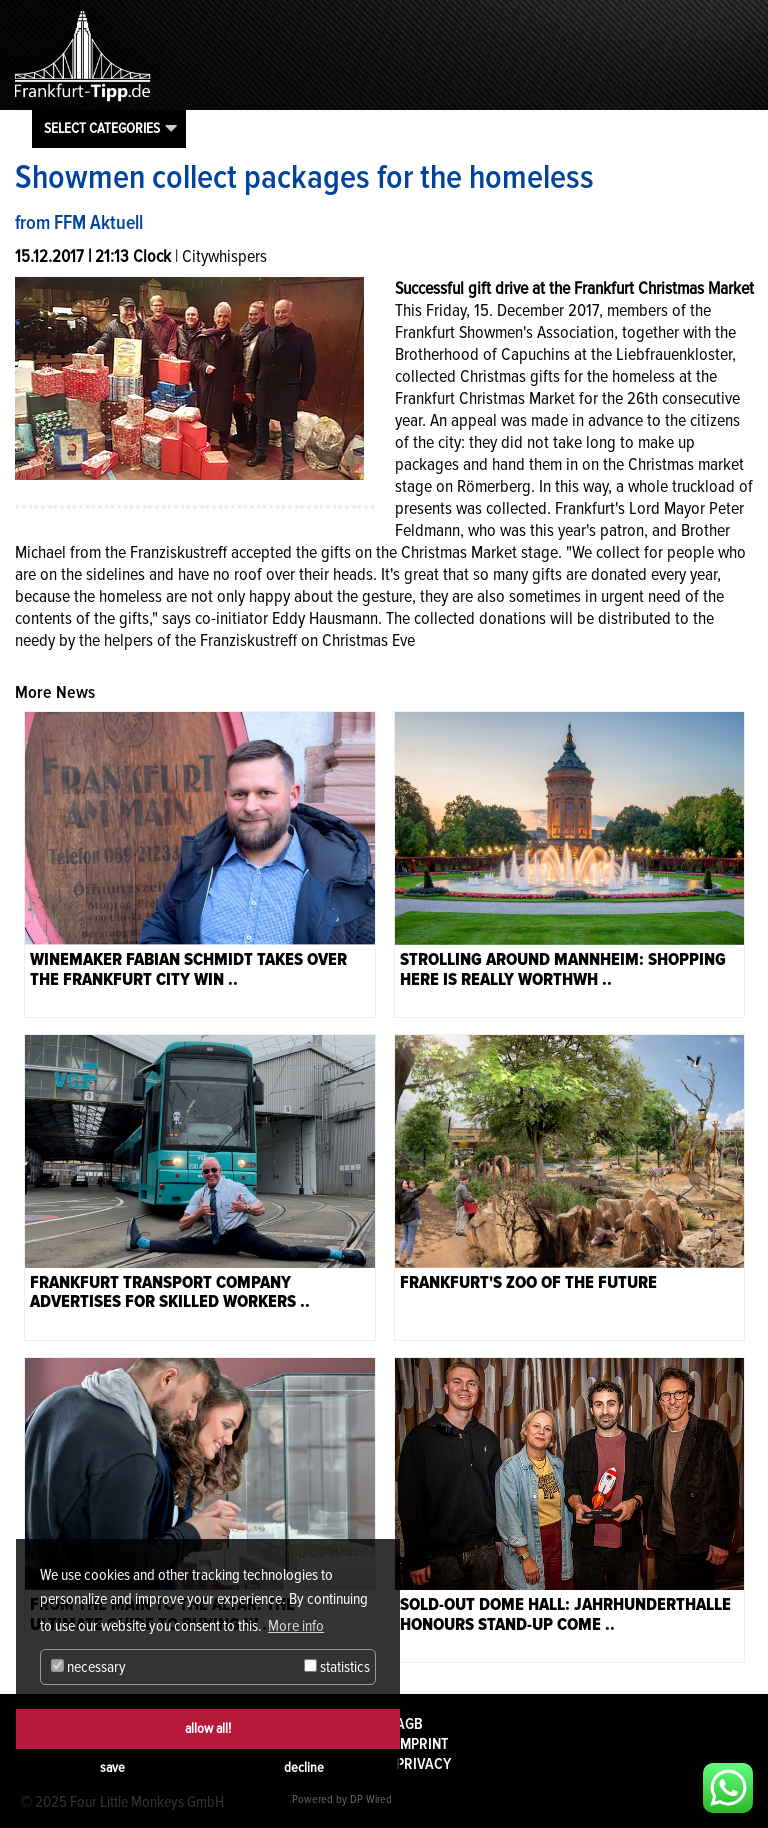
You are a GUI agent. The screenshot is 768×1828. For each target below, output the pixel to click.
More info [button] (296, 1626)
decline (304, 1767)
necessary (88, 1667)
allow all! (208, 1728)
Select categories (102, 128)
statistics (337, 1667)
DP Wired (371, 1799)
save (112, 1767)
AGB (409, 1724)
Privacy (423, 1764)
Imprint (422, 1744)
